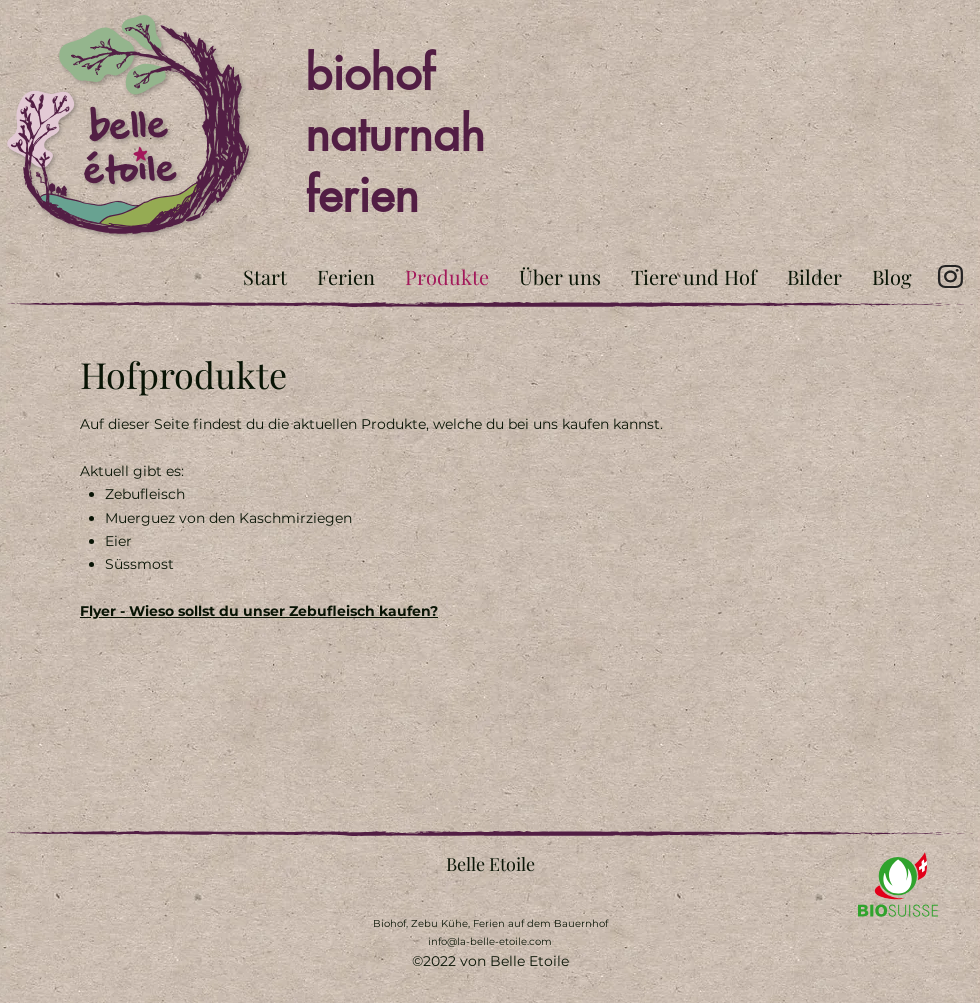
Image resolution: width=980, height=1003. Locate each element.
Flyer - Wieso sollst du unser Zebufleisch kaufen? (259, 611)
